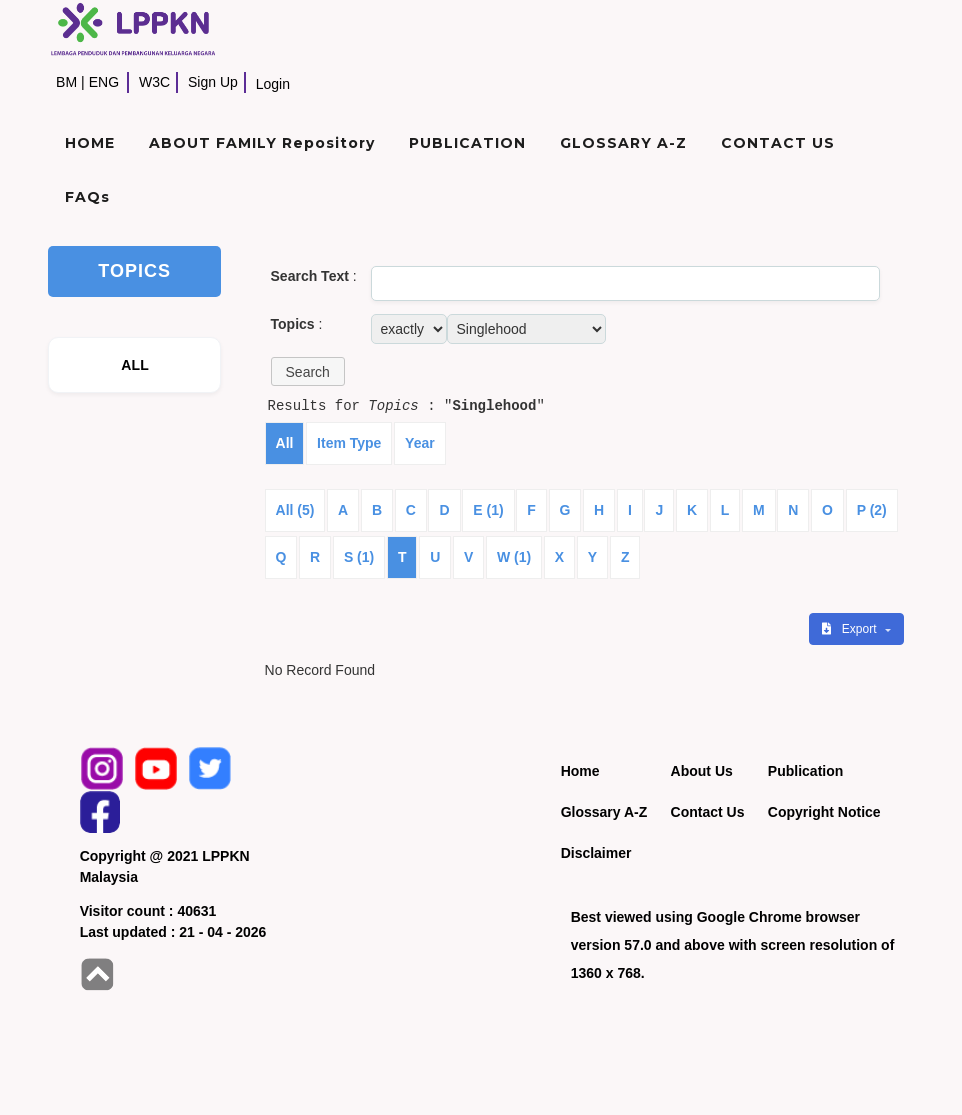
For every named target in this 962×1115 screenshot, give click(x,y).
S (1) (359, 557)
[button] (308, 371)
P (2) (872, 510)
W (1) (514, 557)
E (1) (488, 510)
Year (420, 443)
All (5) (295, 510)
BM (66, 82)
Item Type (349, 443)
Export (851, 629)
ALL (135, 365)
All (285, 443)
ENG (104, 82)
